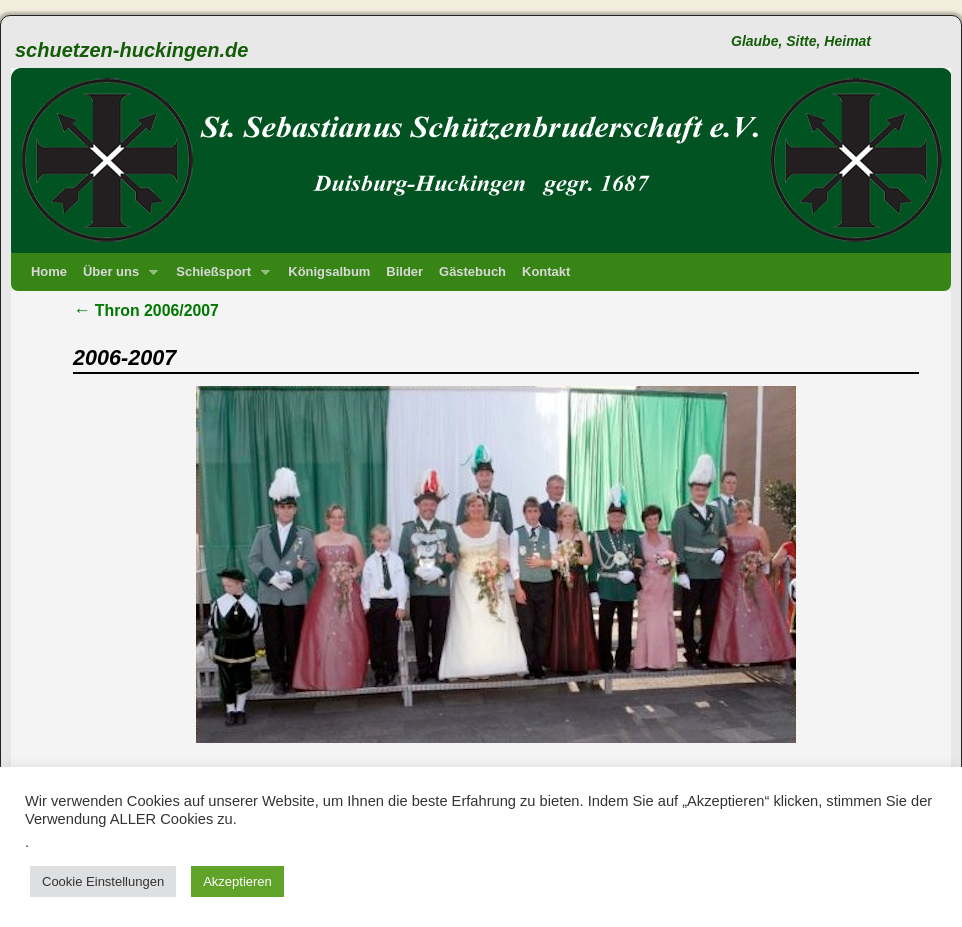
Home (49, 271)
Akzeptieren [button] (237, 881)
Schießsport (219, 277)
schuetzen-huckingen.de (131, 50)
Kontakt (546, 271)
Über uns (116, 277)
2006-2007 (124, 357)
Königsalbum (329, 271)
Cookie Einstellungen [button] (103, 881)
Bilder (404, 271)
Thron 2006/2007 (146, 310)
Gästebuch (472, 271)
